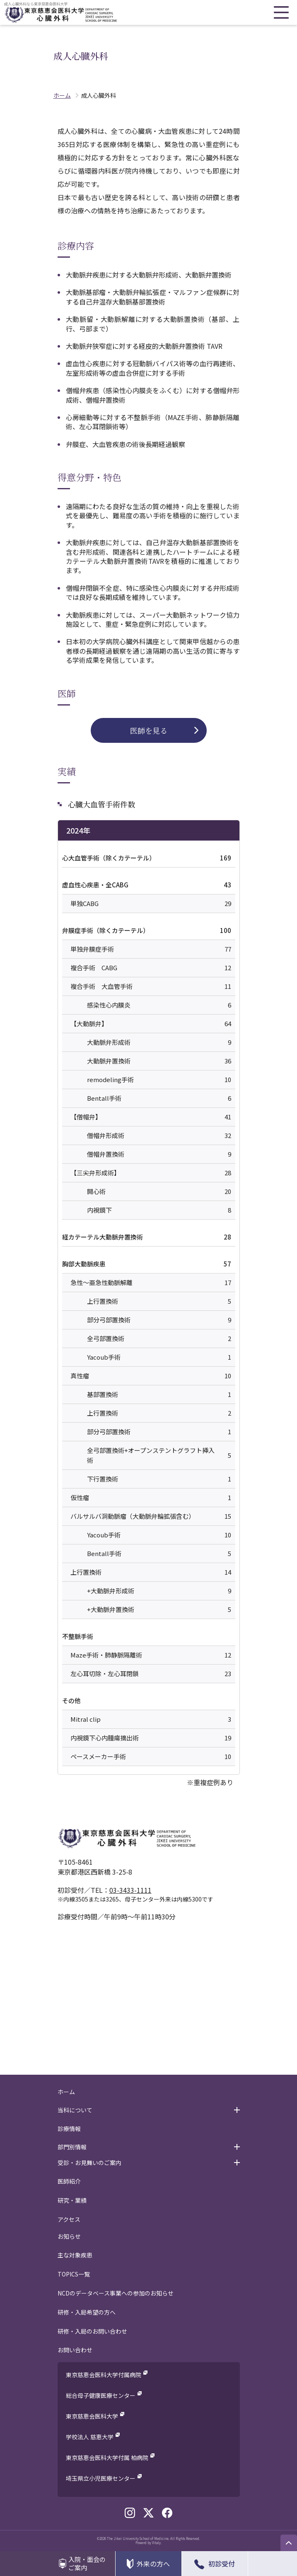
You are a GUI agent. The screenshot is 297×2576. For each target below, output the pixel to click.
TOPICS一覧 (74, 2274)
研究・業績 (72, 2200)
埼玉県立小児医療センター (100, 2478)
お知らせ (69, 2236)
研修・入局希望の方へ (87, 2312)
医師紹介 (69, 2181)
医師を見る (148, 730)
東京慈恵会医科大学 (92, 2416)
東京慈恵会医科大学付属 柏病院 (107, 2457)
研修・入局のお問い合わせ (92, 2331)
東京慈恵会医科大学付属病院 (103, 2375)
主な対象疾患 (75, 2255)
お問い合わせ (75, 2350)
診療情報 (69, 2128)
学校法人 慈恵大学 (89, 2437)
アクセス (69, 2219)
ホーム (66, 2092)
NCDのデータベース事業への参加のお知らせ (116, 2293)
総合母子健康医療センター (100, 2395)
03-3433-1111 (130, 1890)
